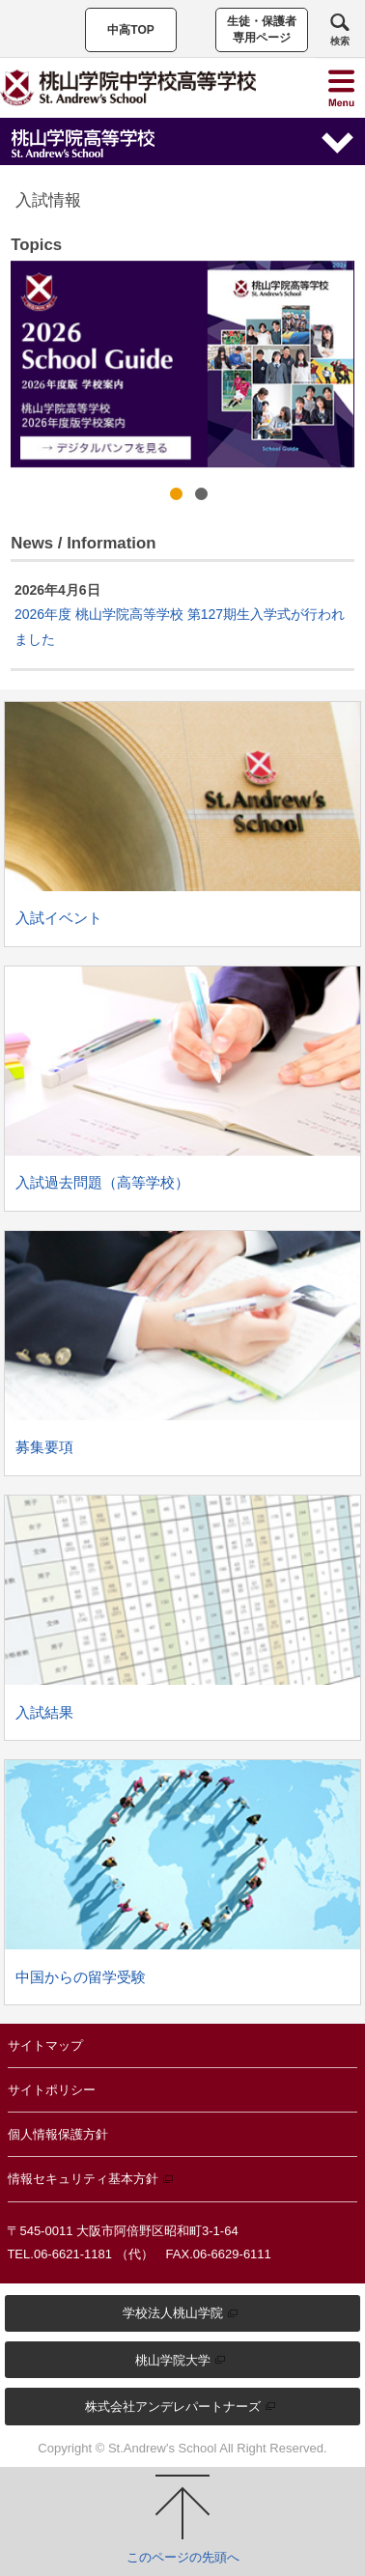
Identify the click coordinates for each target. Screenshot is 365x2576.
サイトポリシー (52, 2090)
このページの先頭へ (182, 2519)
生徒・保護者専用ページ (261, 29)
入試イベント (58, 918)
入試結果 (44, 1712)
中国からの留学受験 (80, 1977)
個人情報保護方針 (58, 2134)
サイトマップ (45, 2045)
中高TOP (130, 30)
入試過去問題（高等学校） (102, 1182)
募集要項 (44, 1447)
